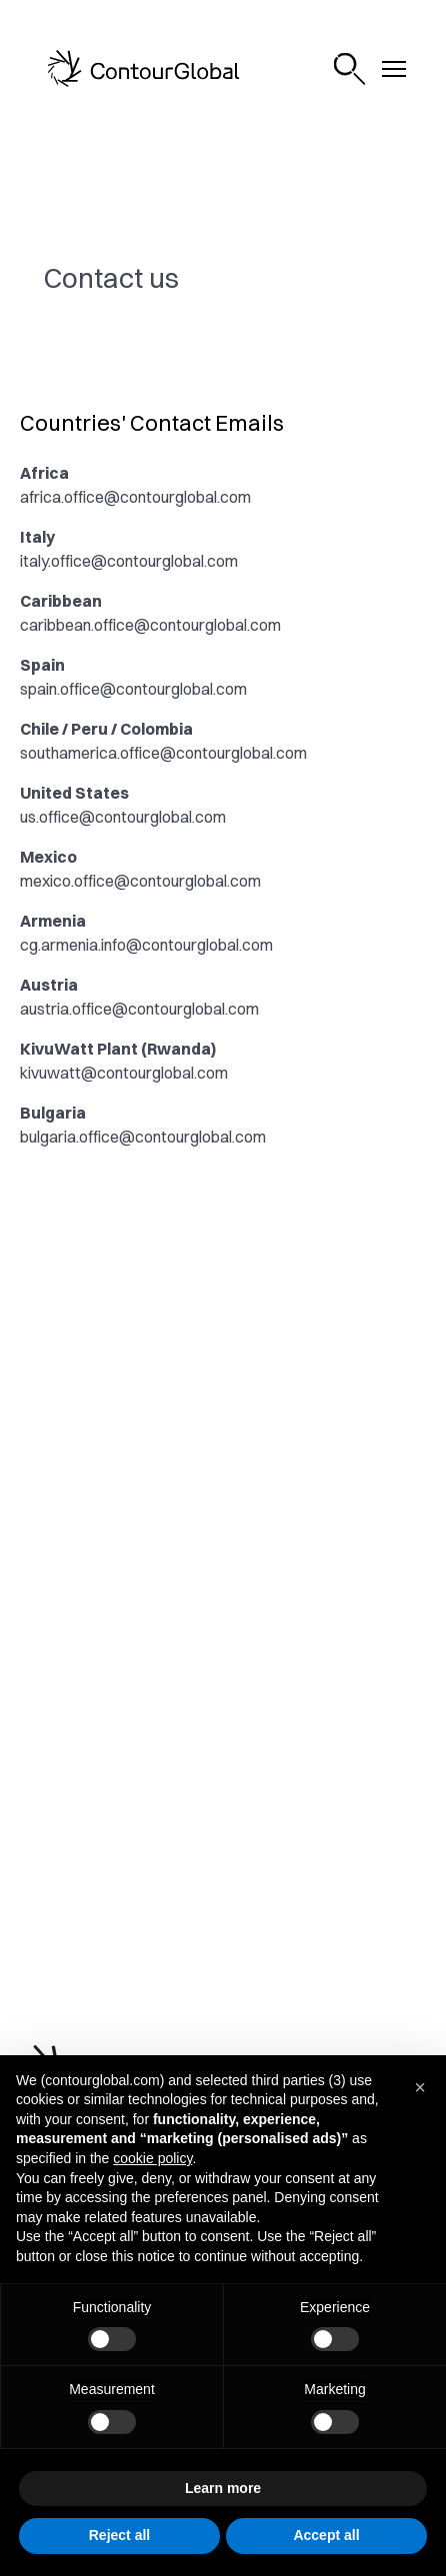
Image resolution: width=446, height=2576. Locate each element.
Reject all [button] (119, 2535)
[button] (420, 2087)
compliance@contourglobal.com (134, 1420)
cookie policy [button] (152, 2158)
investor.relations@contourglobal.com (153, 1585)
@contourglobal (173, 1769)
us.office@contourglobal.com (123, 817)
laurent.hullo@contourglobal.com (135, 1625)
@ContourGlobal (175, 1876)
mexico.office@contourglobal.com (140, 881)
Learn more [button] (223, 2488)
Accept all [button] (326, 2535)
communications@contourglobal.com (151, 1256)
